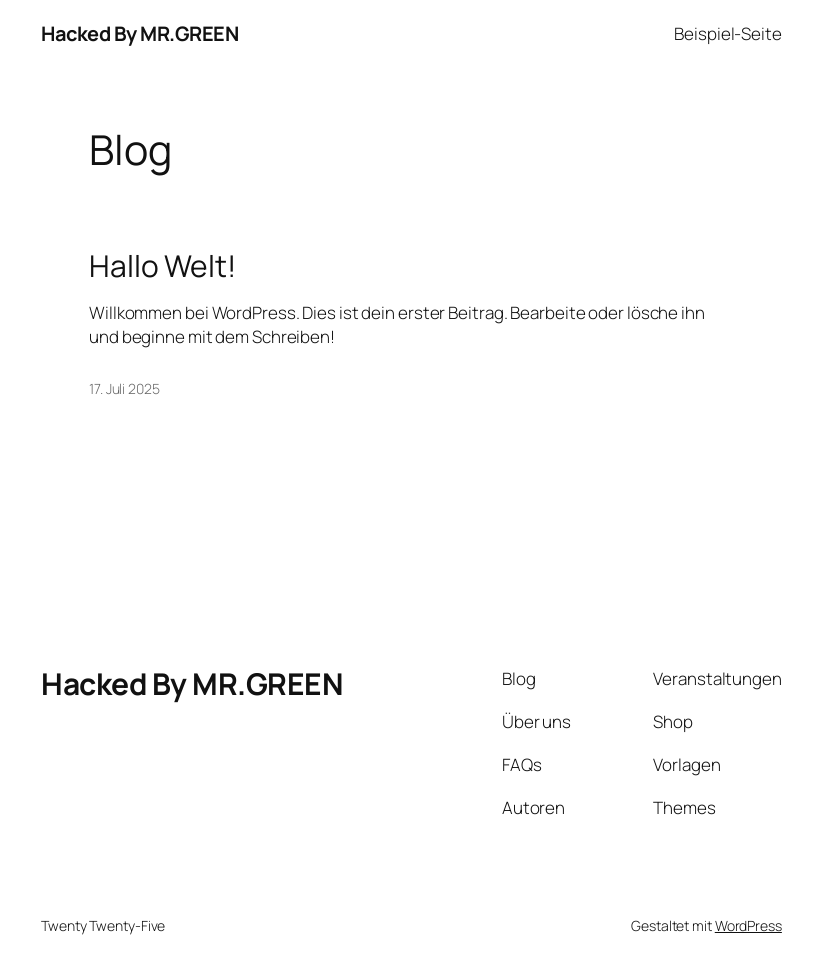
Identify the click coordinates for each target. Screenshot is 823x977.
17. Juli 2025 (124, 388)
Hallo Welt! (162, 266)
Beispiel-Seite (728, 33)
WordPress (748, 925)
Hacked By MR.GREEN (139, 33)
